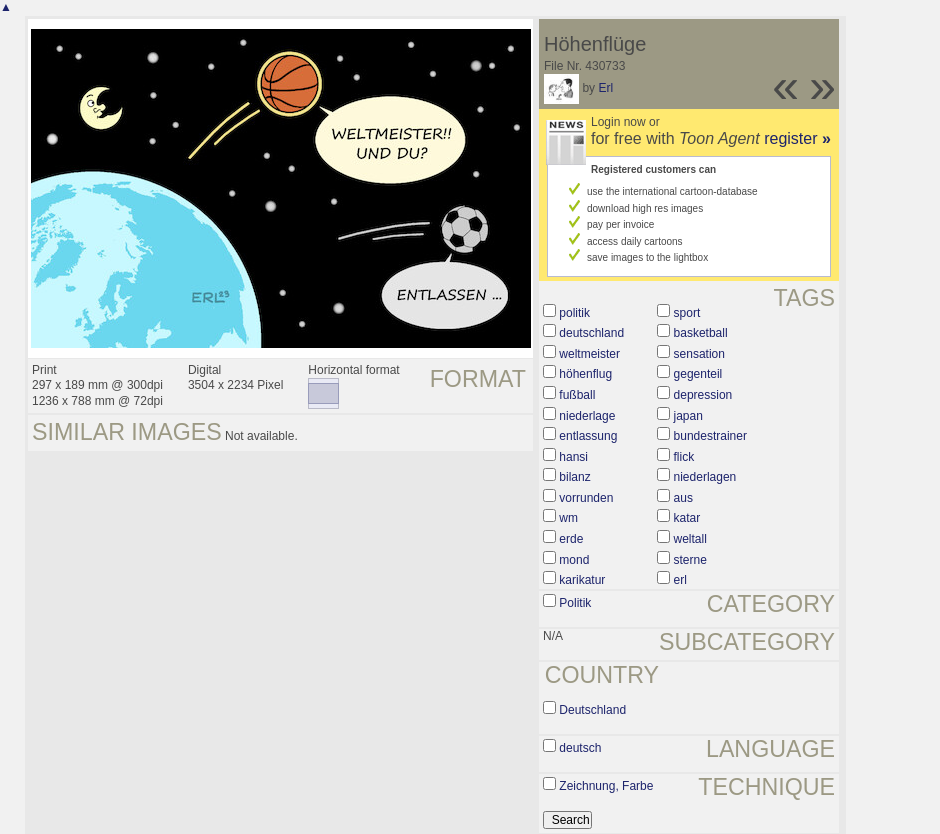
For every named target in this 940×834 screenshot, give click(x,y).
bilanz (574, 477)
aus (683, 498)
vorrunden (586, 498)
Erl (605, 88)
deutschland (591, 333)
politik (574, 313)
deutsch (580, 748)
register (797, 138)
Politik (575, 603)
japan (688, 416)
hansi (573, 457)
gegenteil (698, 374)
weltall (690, 539)
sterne (690, 560)
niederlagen (705, 477)
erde (571, 539)
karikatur (582, 580)
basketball (701, 333)
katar (687, 518)
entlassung (588, 436)
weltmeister (589, 354)
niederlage (587, 416)
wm (568, 518)
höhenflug (585, 374)
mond (574, 560)
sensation (699, 354)
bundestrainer (710, 436)
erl (680, 580)
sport (687, 313)
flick (684, 457)
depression (703, 395)
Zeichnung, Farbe (606, 786)
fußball (577, 395)
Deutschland (592, 710)
